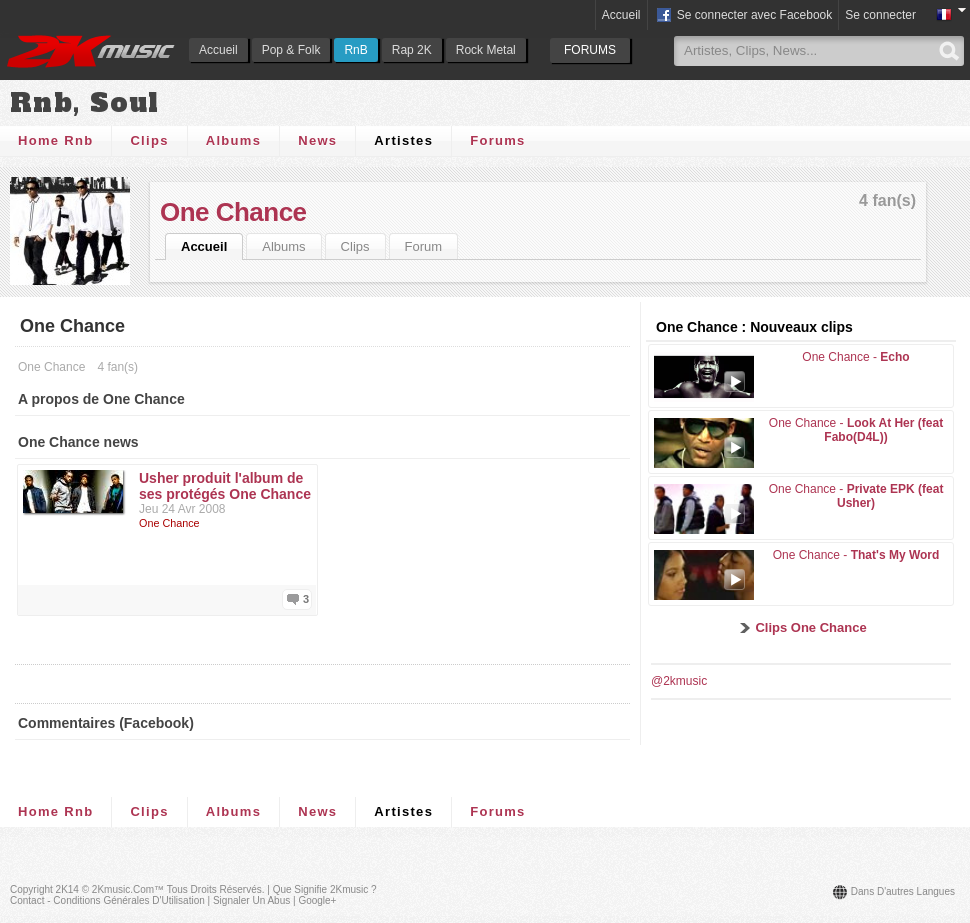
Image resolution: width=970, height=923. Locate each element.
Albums (233, 140)
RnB (355, 50)
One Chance (233, 212)
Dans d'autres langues (903, 891)
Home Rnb (55, 140)
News (317, 140)
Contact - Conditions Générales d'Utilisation (107, 900)
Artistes (403, 140)
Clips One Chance (810, 627)
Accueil (218, 50)
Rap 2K (412, 50)
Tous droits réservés (214, 889)
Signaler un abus (251, 900)
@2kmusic (679, 681)
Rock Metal (486, 50)
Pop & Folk (291, 50)
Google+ (317, 900)
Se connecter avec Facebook (743, 16)
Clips (149, 140)
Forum (424, 246)
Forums (497, 140)
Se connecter (880, 15)
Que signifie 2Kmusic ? (325, 889)
